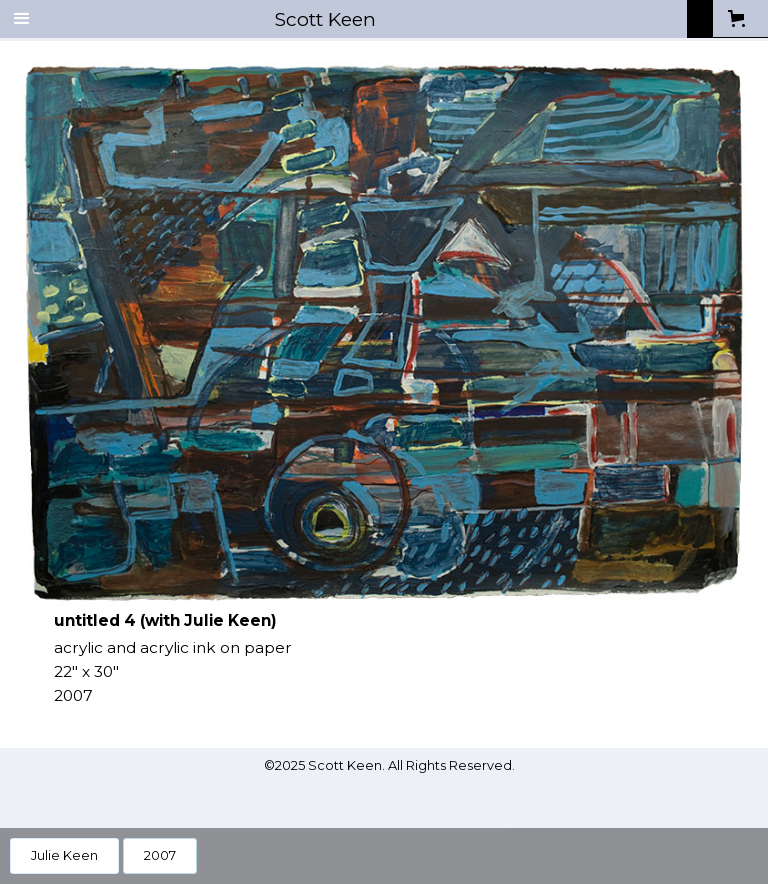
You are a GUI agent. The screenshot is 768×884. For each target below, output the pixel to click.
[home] (365, 19)
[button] (22, 19)
